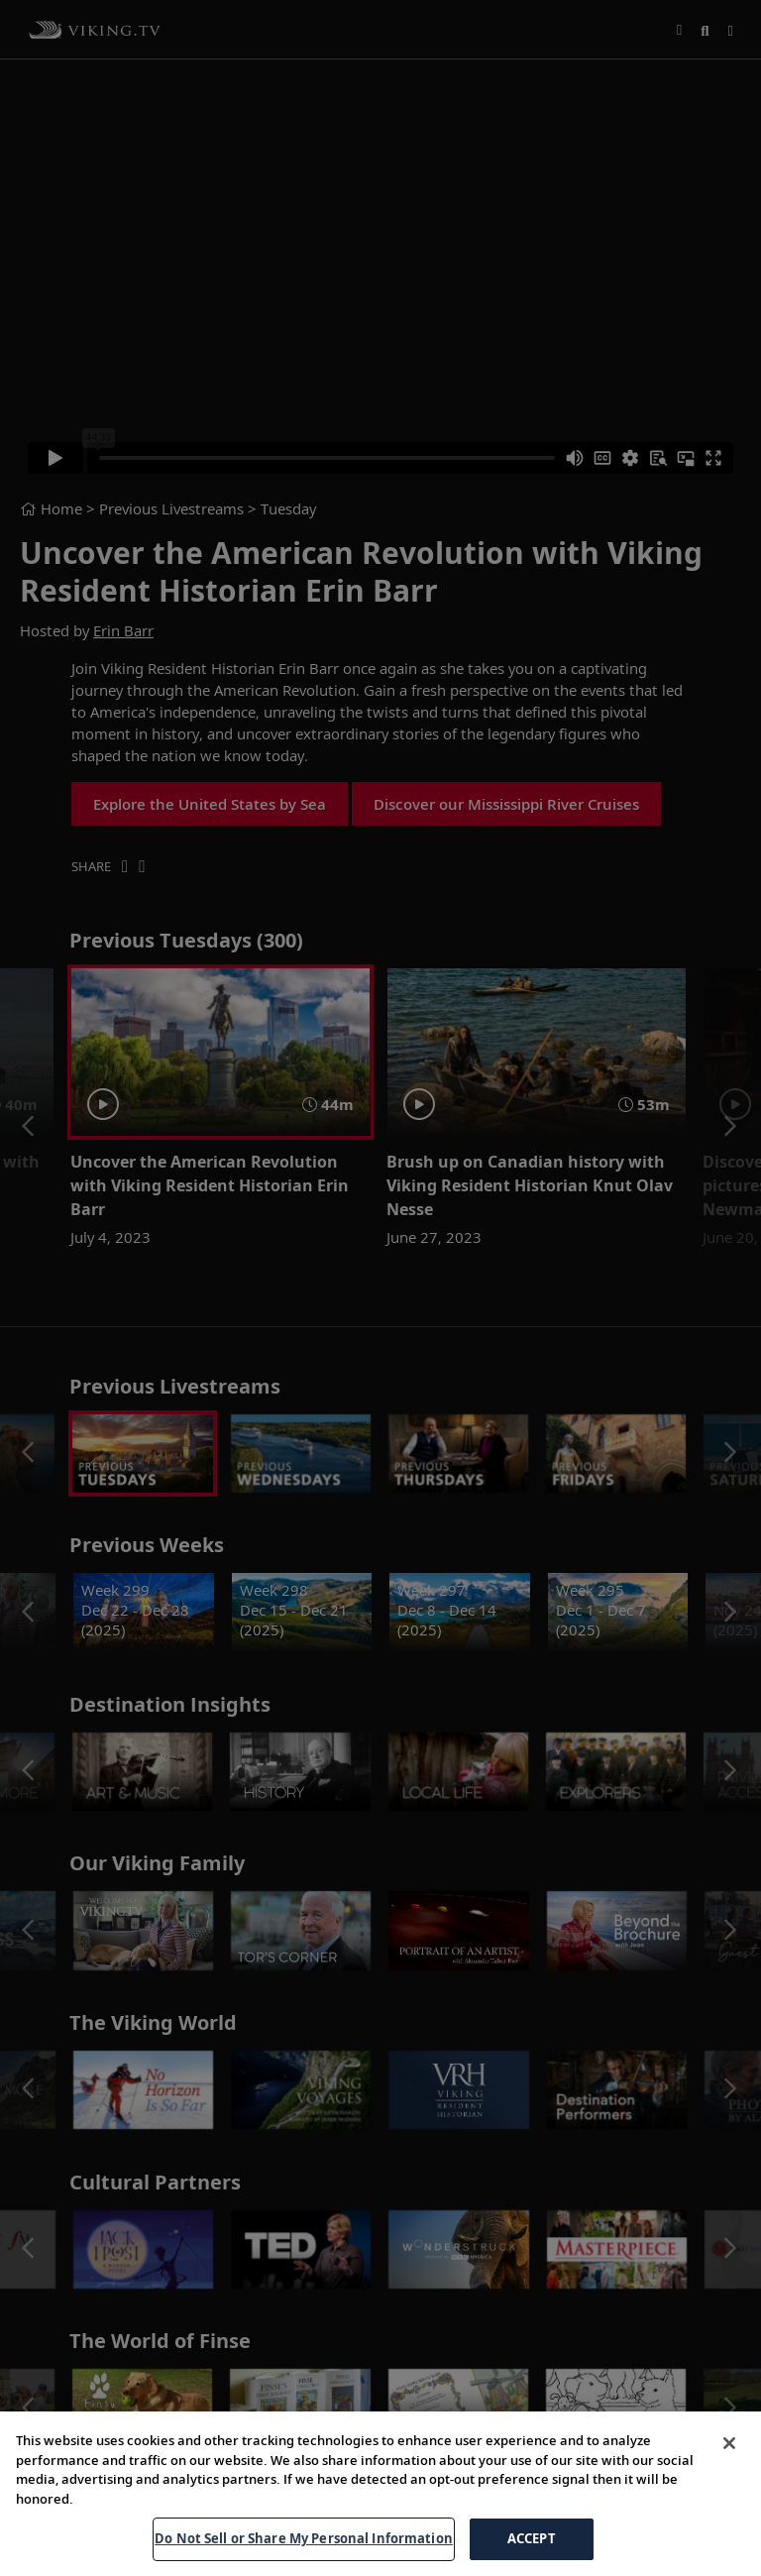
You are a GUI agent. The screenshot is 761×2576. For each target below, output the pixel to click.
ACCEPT (531, 2538)
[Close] (729, 2443)
